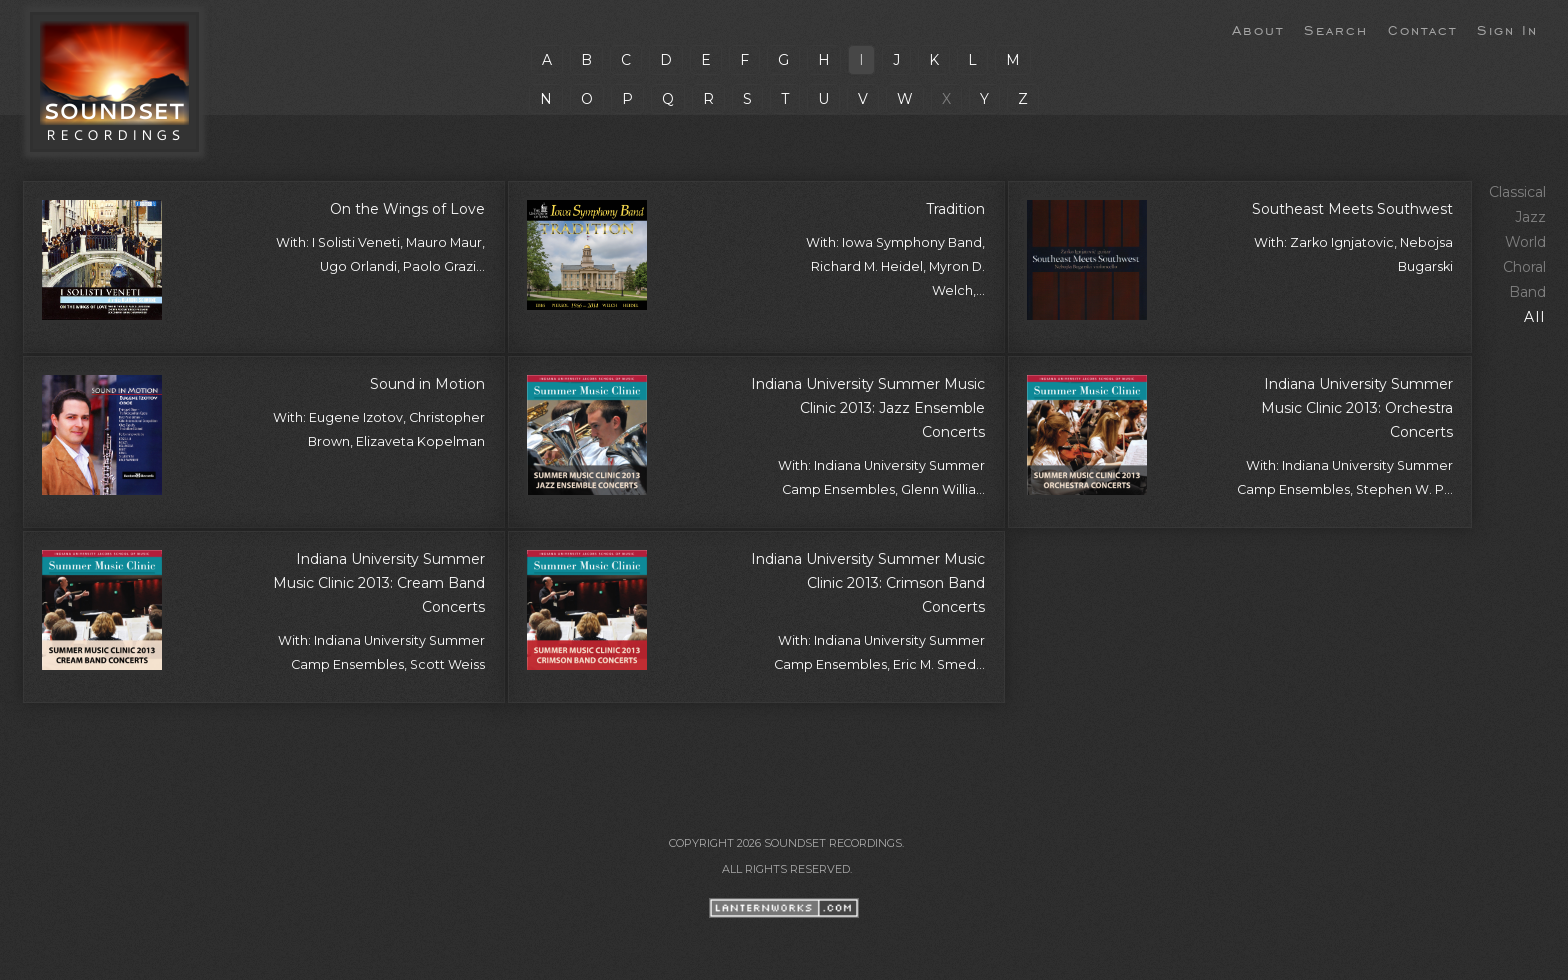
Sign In (1507, 29)
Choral (1524, 267)
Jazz (1530, 217)
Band (1527, 292)
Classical (1517, 192)
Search (1336, 29)
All (1535, 317)
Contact (1422, 29)
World (1525, 242)
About (1258, 29)
